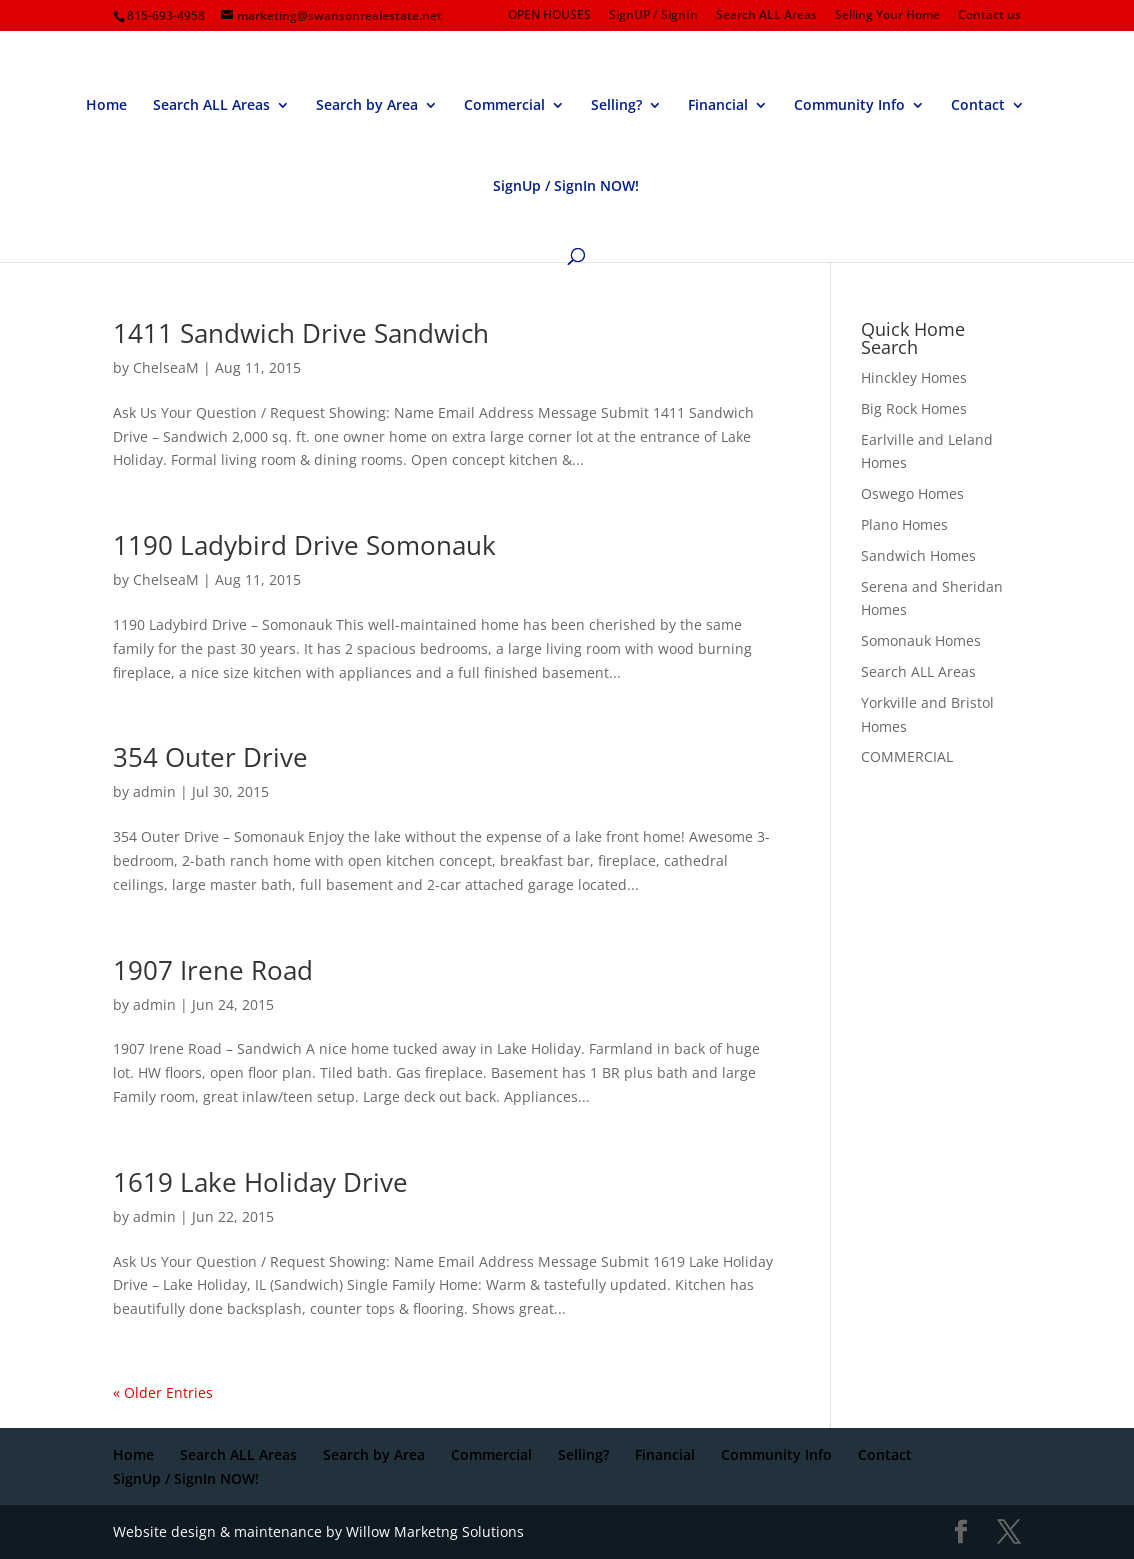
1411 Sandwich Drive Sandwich (301, 333)
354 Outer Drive (210, 757)
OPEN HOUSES (549, 16)
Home (106, 106)
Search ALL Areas (766, 16)
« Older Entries (163, 1392)
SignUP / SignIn (653, 16)
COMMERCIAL (907, 756)
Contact (978, 106)
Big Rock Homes (914, 408)
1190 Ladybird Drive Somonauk (304, 545)
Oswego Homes (912, 493)
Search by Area (367, 106)
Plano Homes (904, 524)
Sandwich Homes (918, 555)
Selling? (616, 106)
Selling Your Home (887, 16)
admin (154, 791)
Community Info (849, 106)
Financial (718, 106)
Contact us (989, 16)
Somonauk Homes (921, 640)
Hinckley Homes (914, 377)
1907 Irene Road (213, 970)
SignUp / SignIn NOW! (566, 187)
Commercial (504, 106)
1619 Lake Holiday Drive (260, 1182)
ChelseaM (166, 367)
